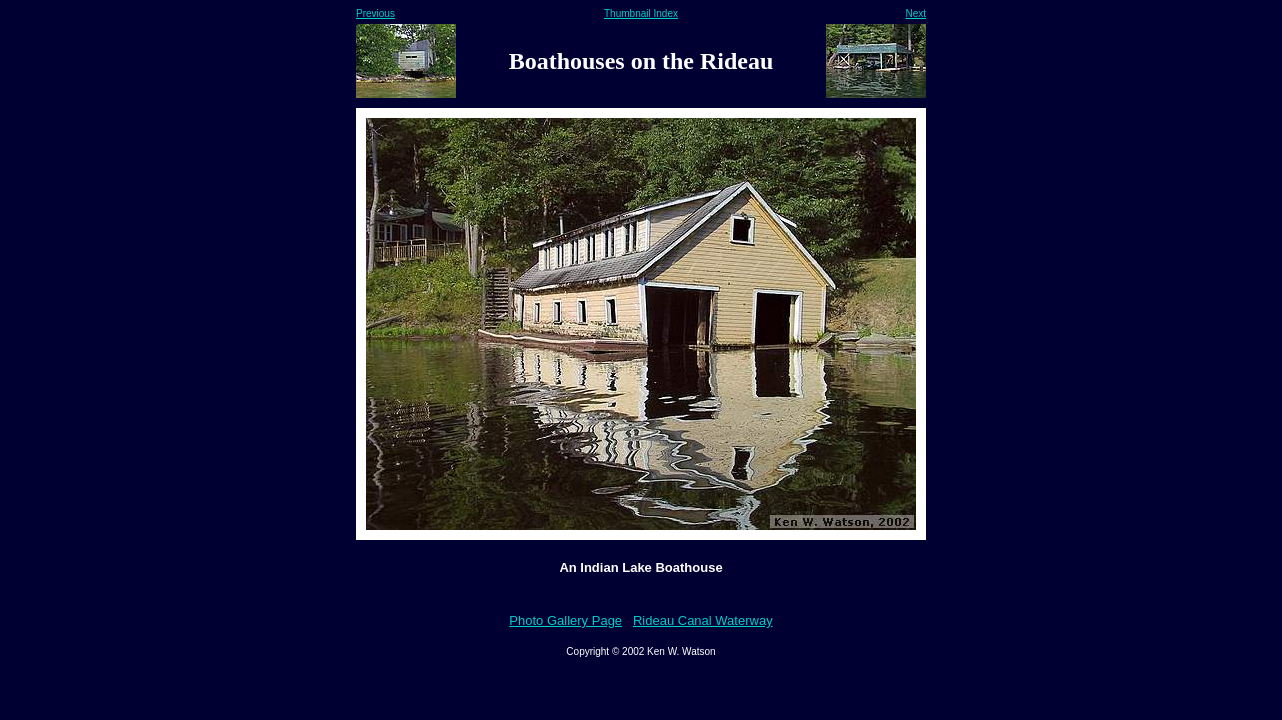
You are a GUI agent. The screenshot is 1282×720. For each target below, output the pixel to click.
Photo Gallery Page (565, 620)
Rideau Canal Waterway (703, 620)
